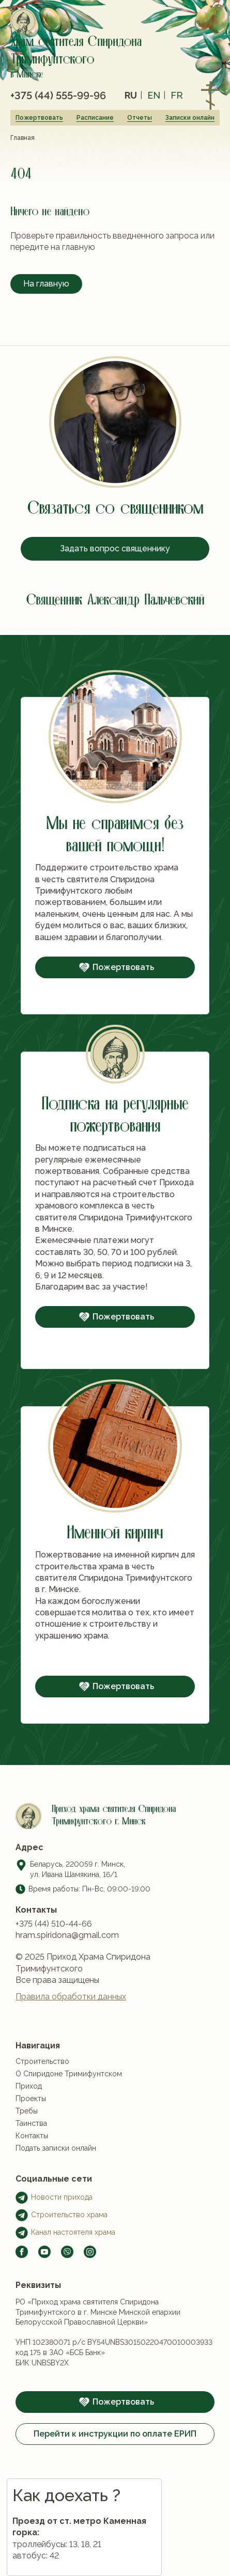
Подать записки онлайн (56, 2197)
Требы (27, 2160)
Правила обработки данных (71, 2014)
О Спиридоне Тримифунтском (69, 2122)
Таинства (31, 2172)
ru (131, 95)
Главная (22, 137)
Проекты (31, 2147)
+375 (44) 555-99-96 (58, 95)
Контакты (32, 2184)
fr (177, 95)
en (153, 95)
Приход (29, 2135)
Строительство (42, 2110)
